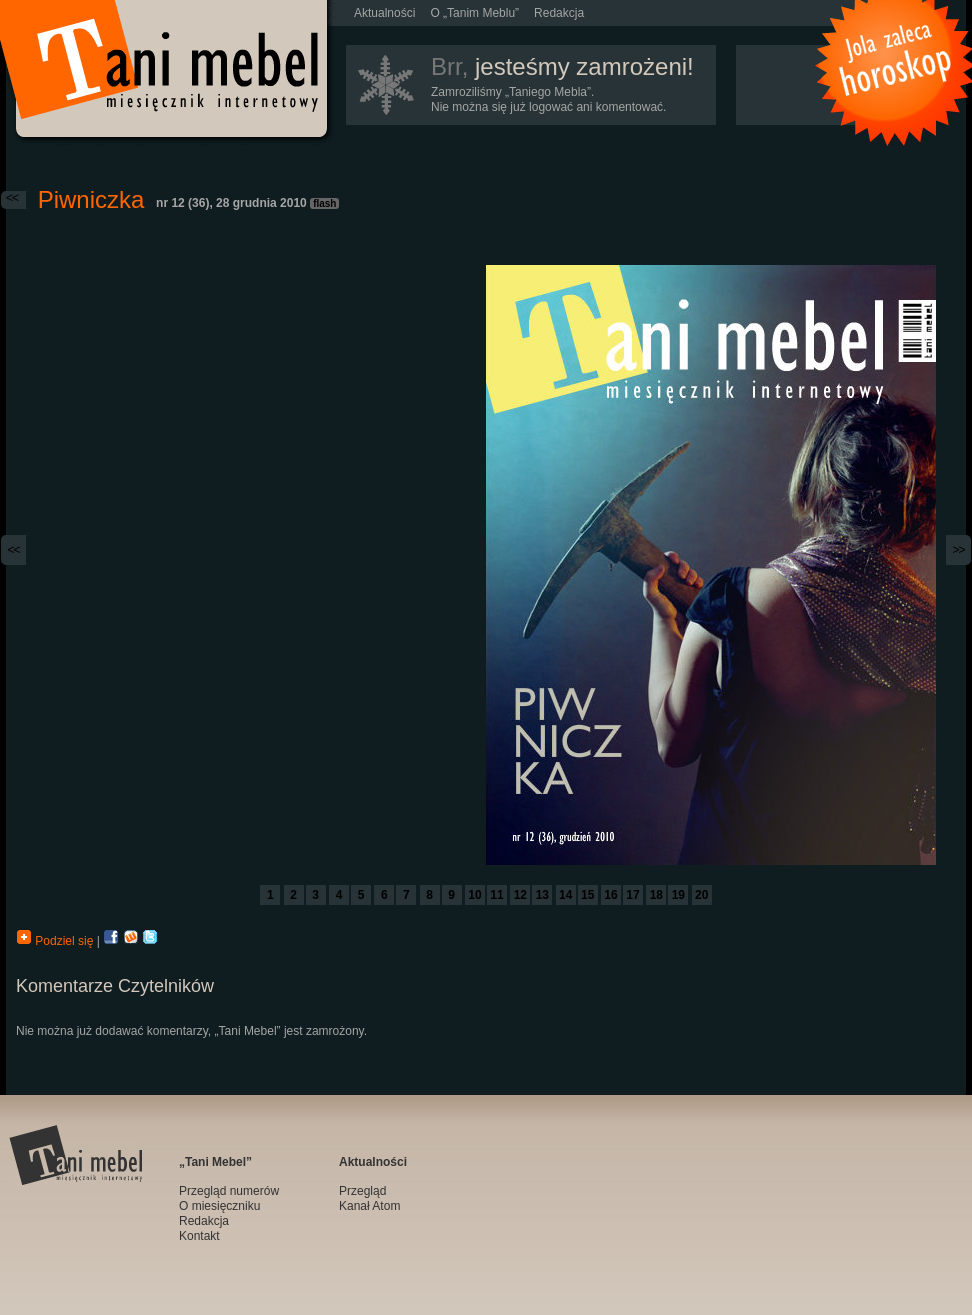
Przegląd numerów (229, 1191)
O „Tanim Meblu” (474, 13)
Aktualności (384, 13)
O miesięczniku (219, 1206)
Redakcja (559, 13)
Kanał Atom (369, 1206)
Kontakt (199, 1236)
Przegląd (362, 1191)
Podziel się (56, 941)
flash (324, 203)
